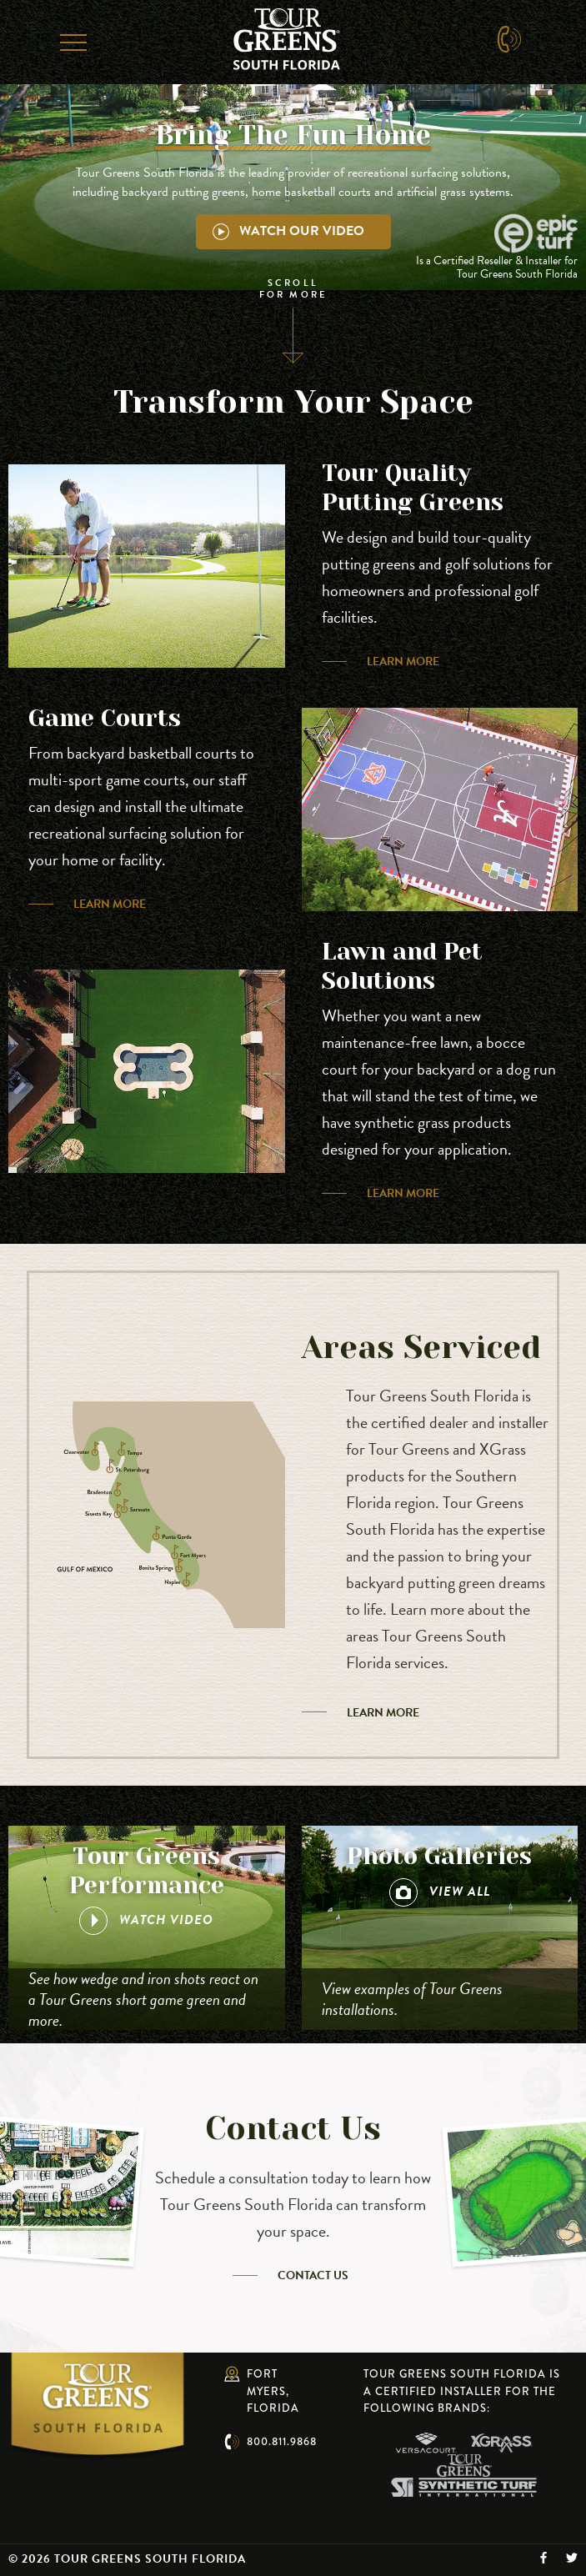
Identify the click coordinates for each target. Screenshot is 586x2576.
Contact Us (313, 2275)
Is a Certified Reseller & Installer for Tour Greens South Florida (497, 267)
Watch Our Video (288, 231)
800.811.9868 (282, 2441)
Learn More (403, 661)
